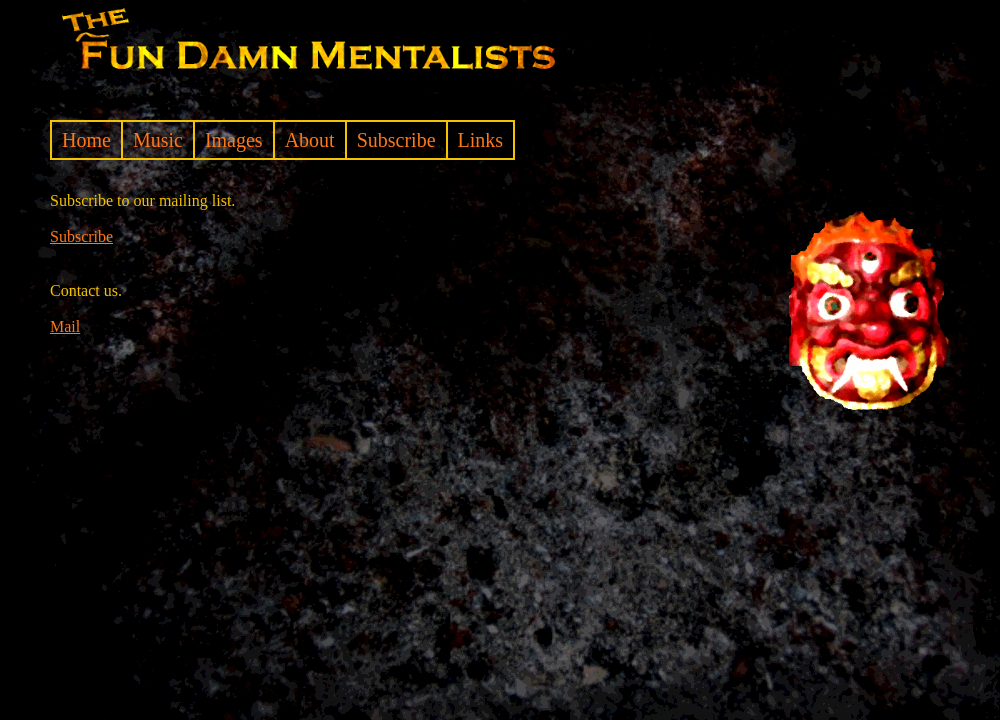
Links (481, 140)
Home (86, 140)
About (310, 140)
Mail (65, 326)
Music (158, 140)
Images (234, 140)
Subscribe (396, 140)
